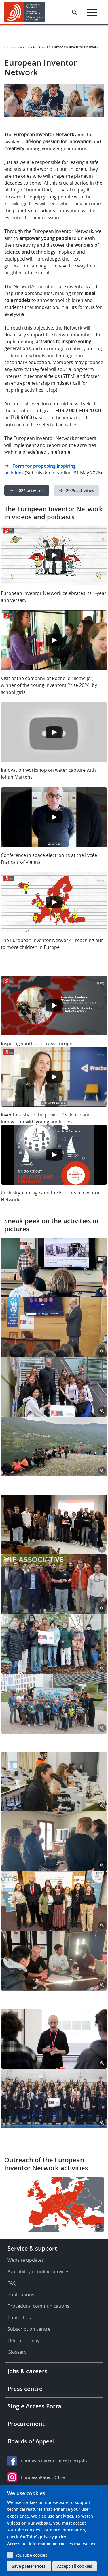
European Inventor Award (29, 47)
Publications (20, 2294)
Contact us (19, 2317)
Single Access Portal (35, 2406)
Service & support (32, 2248)
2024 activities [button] (30, 490)
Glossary (16, 2352)
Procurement (26, 2424)
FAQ (11, 2283)
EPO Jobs (79, 2461)
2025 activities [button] (80, 490)
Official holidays (24, 2340)
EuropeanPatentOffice (43, 2477)
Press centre (25, 2389)
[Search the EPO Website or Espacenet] (74, 12)
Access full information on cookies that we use (51, 2543)
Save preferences (29, 2566)
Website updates (25, 2260)
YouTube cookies (31, 2555)
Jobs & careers (27, 2371)
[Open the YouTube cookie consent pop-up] (54, 555)
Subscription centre (28, 2329)
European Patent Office (44, 2461)
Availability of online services (38, 2271)
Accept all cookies (74, 2566)
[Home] (26, 12)
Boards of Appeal (31, 2441)
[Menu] (92, 12)
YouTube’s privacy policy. (43, 2536)
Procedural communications (38, 2306)
